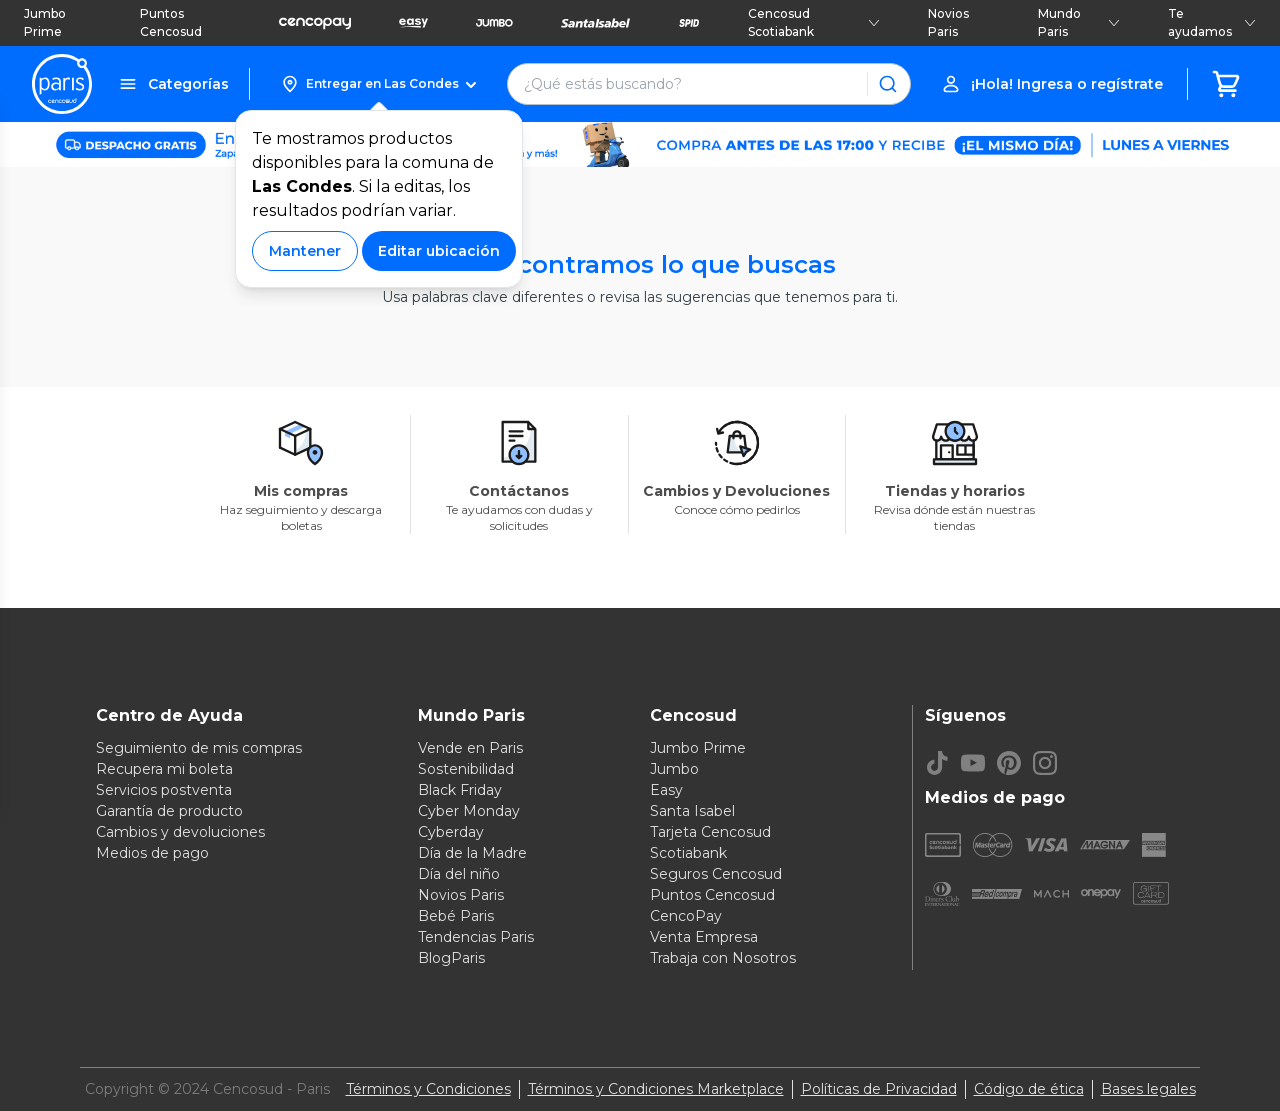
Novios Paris (948, 22)
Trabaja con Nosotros (723, 958)
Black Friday (460, 790)
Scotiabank (688, 853)
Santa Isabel (692, 811)
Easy (666, 790)
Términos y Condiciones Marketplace (656, 1089)
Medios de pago (152, 853)
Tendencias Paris (476, 937)
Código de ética (1029, 1089)
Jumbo (674, 769)
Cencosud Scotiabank (814, 22)
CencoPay (686, 916)
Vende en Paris (470, 748)
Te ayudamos (1212, 22)
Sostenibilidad (466, 769)
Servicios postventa (164, 790)
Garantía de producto (169, 811)
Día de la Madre (472, 853)
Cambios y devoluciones (180, 832)
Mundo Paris (1079, 22)
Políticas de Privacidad (879, 1089)
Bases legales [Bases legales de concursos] (1148, 1089)
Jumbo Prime (45, 22)
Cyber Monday (469, 811)
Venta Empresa (704, 937)
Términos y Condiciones (428, 1089)
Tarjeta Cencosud (710, 832)
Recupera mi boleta (164, 769)
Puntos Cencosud (171, 22)
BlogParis (451, 958)
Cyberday (451, 832)
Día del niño (459, 874)
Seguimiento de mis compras (199, 748)
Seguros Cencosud (716, 874)
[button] (378, 84)
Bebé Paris (456, 916)
